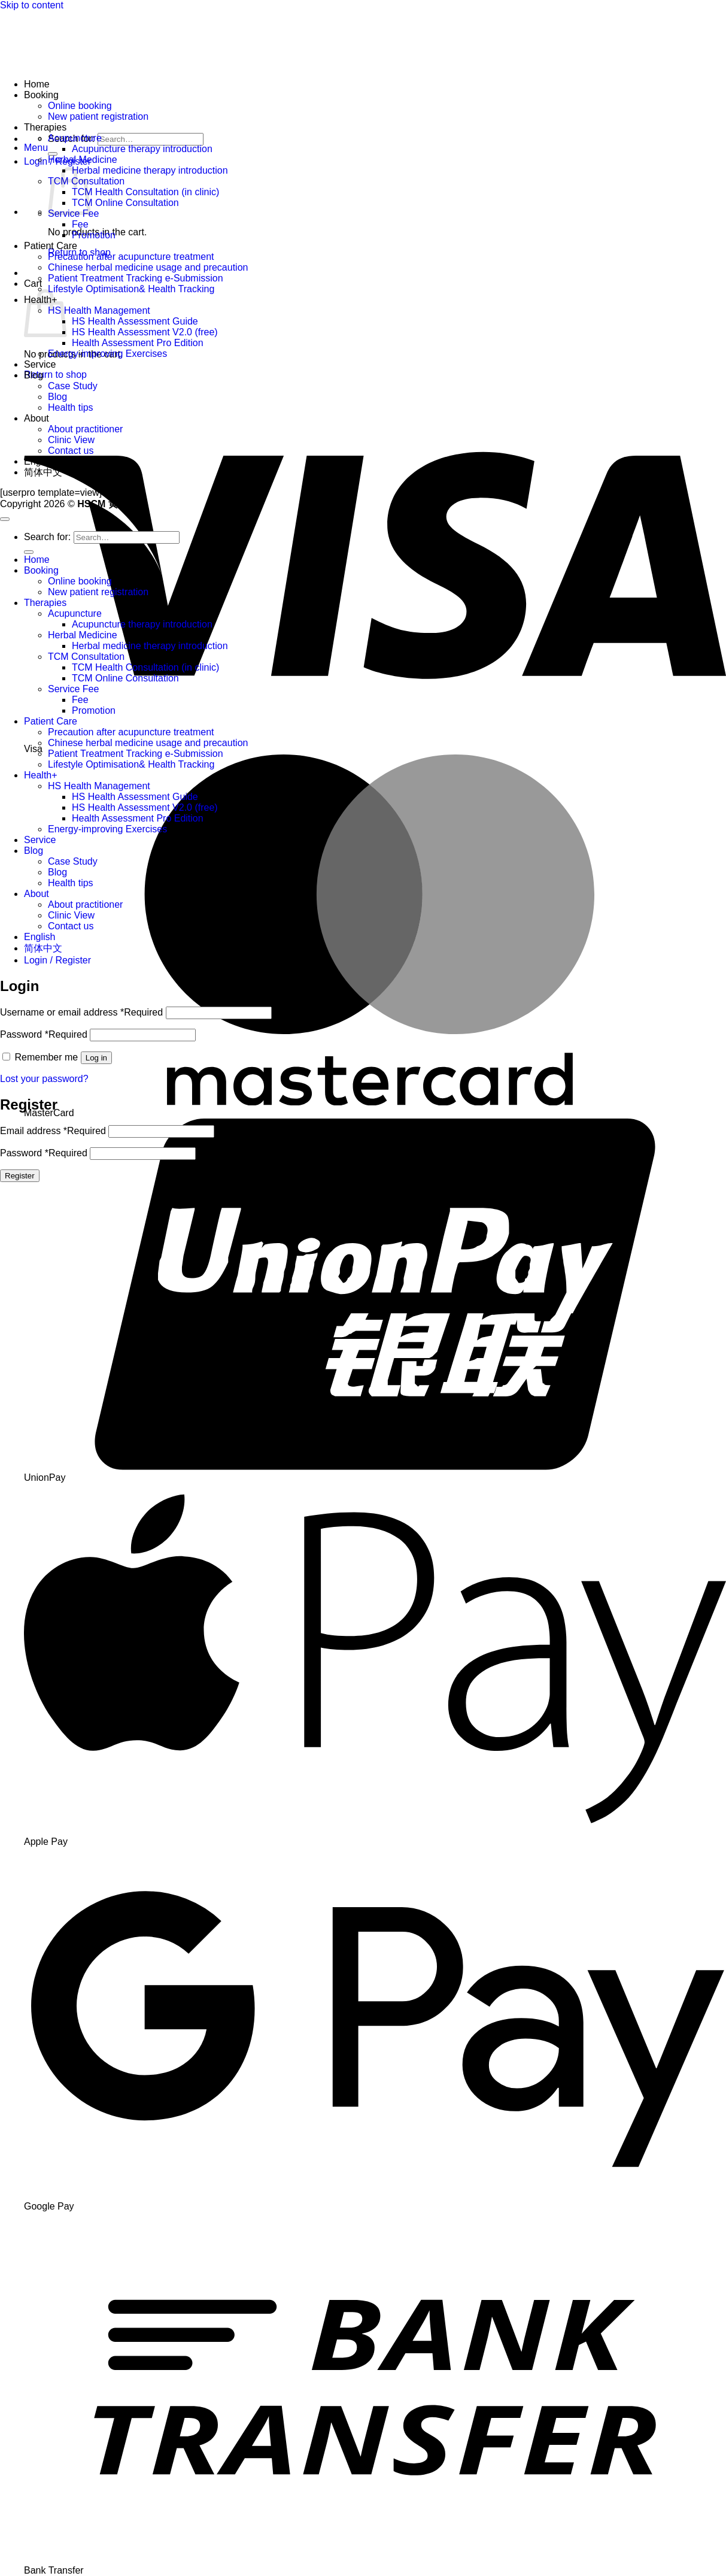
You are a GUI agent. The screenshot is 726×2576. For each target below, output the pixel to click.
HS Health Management (99, 310)
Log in (96, 1057)
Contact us (70, 451)
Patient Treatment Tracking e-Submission (135, 278)
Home (37, 84)
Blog (33, 375)
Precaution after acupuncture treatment (131, 256)
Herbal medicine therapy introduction (150, 170)
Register (20, 1175)
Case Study (73, 386)
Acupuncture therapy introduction (142, 149)
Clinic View (71, 440)
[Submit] (52, 154)
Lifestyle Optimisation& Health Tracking (131, 289)
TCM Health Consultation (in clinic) (145, 192)
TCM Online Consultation (125, 203)
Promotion (94, 235)
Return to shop (55, 374)
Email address (53, 1131)
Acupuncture (75, 138)
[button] (36, 148)
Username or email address (81, 1012)
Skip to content (31, 5)
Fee (80, 224)
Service (40, 364)
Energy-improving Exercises (107, 353)
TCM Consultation (86, 656)
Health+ (40, 775)
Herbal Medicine (82, 159)
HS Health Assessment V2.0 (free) (145, 332)
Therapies (45, 127)
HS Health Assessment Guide (135, 321)
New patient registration (98, 116)
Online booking (80, 106)
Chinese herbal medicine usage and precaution (148, 267)
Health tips (70, 407)
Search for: (47, 537)
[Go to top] (5, 519)
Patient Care (50, 246)
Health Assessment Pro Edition (137, 343)
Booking (41, 95)
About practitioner (85, 429)
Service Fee (73, 689)
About (36, 418)
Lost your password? (44, 1079)
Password (43, 1034)
